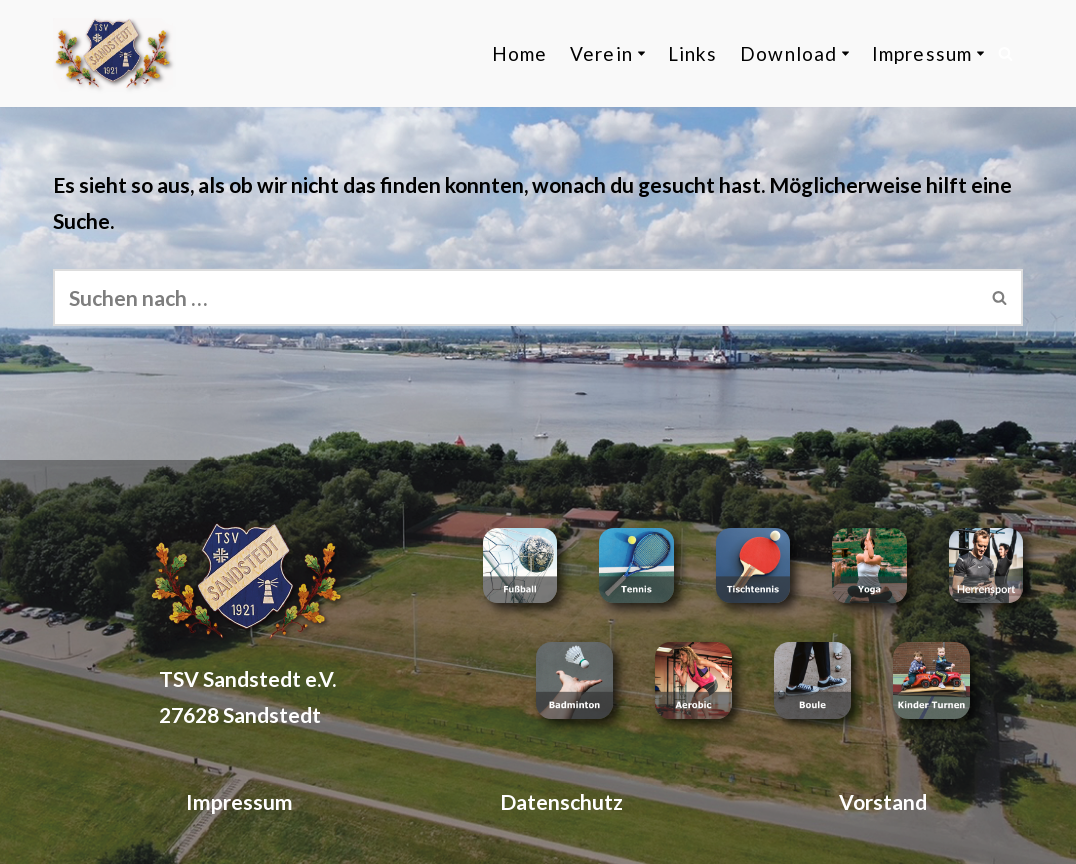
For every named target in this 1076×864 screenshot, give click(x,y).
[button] (641, 53)
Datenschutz (561, 801)
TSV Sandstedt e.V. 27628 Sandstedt (247, 696)
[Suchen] (1005, 53)
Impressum (239, 801)
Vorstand (883, 801)
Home (519, 53)
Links (693, 53)
